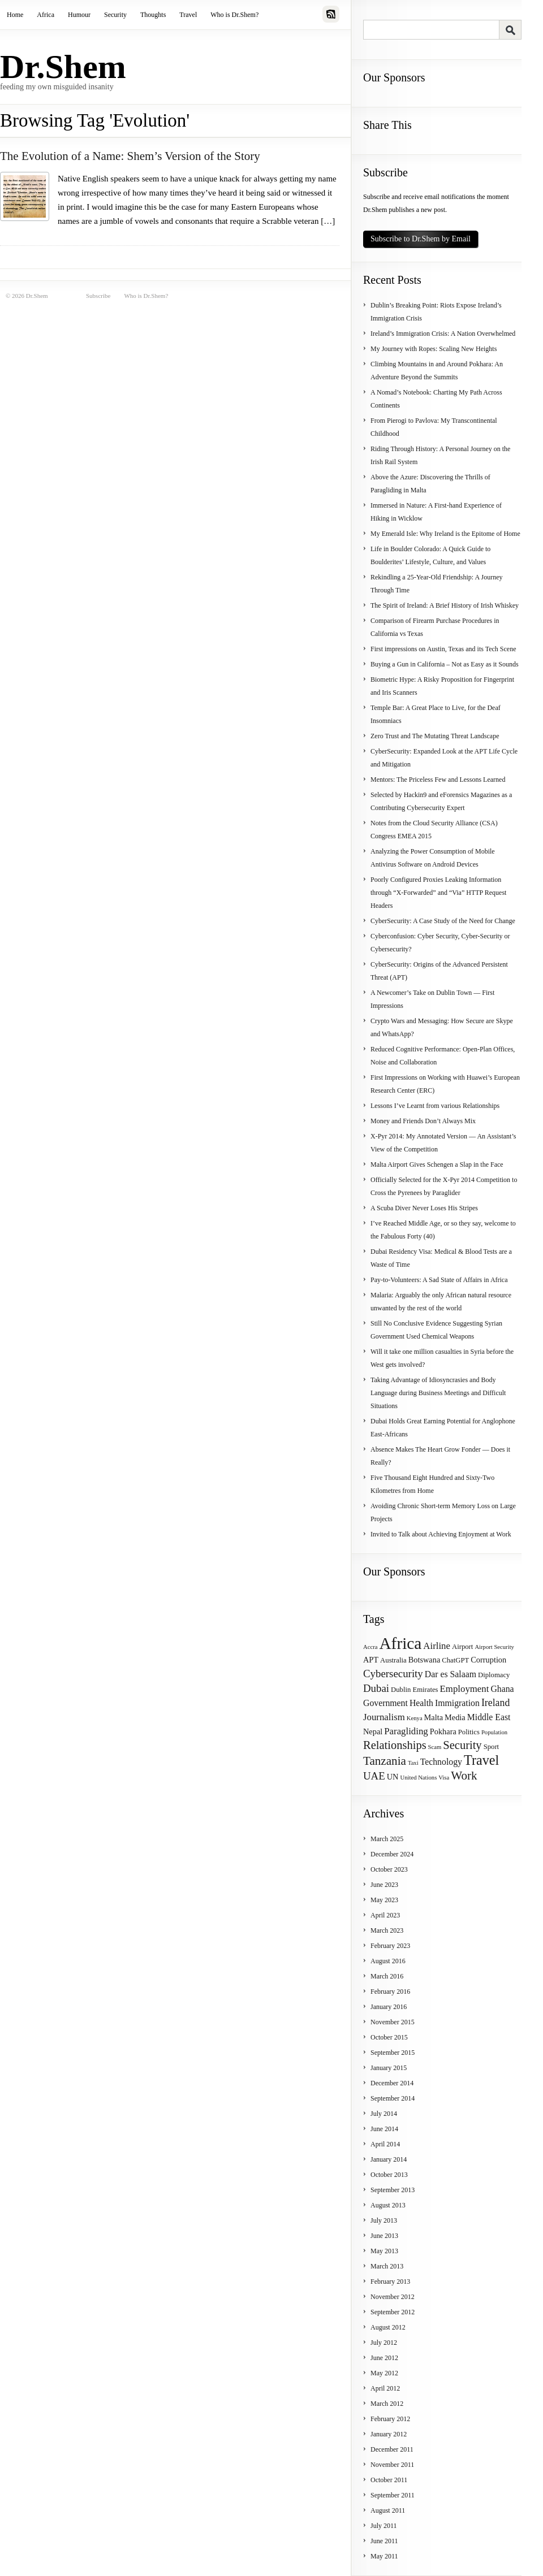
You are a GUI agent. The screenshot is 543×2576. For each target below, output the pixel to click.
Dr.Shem (63, 66)
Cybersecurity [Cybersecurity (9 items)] (393, 1673)
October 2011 (388, 2480)
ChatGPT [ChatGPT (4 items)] (455, 1660)
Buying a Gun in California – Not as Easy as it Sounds (444, 664)
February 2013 (390, 2281)
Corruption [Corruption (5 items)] (488, 1659)
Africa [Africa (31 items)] (400, 1643)
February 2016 (390, 1991)
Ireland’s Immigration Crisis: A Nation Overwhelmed (442, 333)
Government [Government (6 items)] (385, 1703)
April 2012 (385, 2388)
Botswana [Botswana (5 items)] (424, 1659)
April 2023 (385, 1915)
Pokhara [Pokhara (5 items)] (443, 1731)
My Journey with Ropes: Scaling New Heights (433, 349)
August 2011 (387, 2510)
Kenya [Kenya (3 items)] (415, 1718)
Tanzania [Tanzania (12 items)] (384, 1761)
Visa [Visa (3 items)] (443, 1777)
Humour (79, 15)
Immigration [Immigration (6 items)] (457, 1703)
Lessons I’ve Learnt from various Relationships (434, 1106)
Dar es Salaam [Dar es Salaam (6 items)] (450, 1674)
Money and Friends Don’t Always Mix (423, 1121)
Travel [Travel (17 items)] (481, 1760)
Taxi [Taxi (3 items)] (413, 1763)
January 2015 (388, 2068)
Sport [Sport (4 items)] (491, 1747)
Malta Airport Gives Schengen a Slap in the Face (436, 1164)
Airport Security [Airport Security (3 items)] (494, 1647)
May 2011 (384, 2556)
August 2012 (388, 2327)
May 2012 (384, 2373)
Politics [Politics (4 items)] (469, 1732)
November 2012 (392, 2297)
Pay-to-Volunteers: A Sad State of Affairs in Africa (439, 1280)
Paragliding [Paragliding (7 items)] (406, 1731)
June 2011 (384, 2541)
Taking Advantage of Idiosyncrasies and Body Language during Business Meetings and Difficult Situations (438, 1393)
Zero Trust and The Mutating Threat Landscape (434, 736)
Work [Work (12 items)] (464, 1775)
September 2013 (392, 2190)
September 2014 (392, 2098)
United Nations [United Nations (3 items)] (418, 1777)
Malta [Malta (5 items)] (433, 1717)
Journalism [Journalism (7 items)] (384, 1717)
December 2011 (391, 2449)
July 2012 (383, 2342)
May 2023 (384, 1900)
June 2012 (384, 2358)
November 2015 (392, 2022)
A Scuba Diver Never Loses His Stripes (424, 1208)
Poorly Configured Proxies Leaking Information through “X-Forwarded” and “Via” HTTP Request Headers (438, 893)
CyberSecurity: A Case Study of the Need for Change (442, 921)
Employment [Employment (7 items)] (464, 1688)
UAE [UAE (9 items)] (374, 1776)
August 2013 (388, 2205)
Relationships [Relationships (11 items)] (394, 1745)
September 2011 (392, 2495)
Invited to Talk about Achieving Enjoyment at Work (440, 1534)
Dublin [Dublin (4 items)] (401, 1690)
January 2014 (388, 2159)
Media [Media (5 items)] (455, 1717)
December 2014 (391, 2083)
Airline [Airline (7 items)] (436, 1645)
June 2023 (384, 1885)
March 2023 (386, 1930)
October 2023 (389, 1869)
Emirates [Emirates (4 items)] (425, 1690)
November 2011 (392, 2465)
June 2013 (384, 2236)
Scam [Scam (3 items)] (435, 1747)
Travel (188, 15)
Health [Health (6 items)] (421, 1703)
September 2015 (392, 2053)
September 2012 (392, 2312)
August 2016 (388, 1961)
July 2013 (383, 2220)
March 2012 (386, 2404)
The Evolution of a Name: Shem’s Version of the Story (130, 156)
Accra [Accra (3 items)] (370, 1647)
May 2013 (384, 2251)
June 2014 (384, 2129)
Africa (45, 15)
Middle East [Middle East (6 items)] (489, 1717)
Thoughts (153, 15)
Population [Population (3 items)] (494, 1732)
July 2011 (383, 2526)
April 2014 (385, 2144)
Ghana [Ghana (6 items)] (502, 1689)
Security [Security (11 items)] (462, 1745)
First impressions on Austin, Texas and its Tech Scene (443, 649)
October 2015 (389, 2037)
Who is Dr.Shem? (234, 15)
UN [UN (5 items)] (393, 1776)
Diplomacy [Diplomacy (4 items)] (494, 1675)
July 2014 (383, 2114)
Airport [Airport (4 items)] (462, 1647)
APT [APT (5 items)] (370, 1659)
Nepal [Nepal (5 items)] (372, 1731)
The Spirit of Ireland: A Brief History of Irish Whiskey (444, 605)
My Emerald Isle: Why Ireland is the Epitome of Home (445, 534)
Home (15, 15)
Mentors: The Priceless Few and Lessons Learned (437, 779)
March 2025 (386, 1839)
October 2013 (389, 2175)
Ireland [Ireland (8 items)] (495, 1702)
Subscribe (98, 295)
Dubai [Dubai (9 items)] (376, 1688)
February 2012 (390, 2419)
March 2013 (386, 2266)
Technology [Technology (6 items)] (441, 1762)
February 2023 (390, 1946)
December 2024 (391, 1854)
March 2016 (386, 1976)
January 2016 (388, 2007)
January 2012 (388, 2434)
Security (115, 15)
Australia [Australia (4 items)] (393, 1660)
